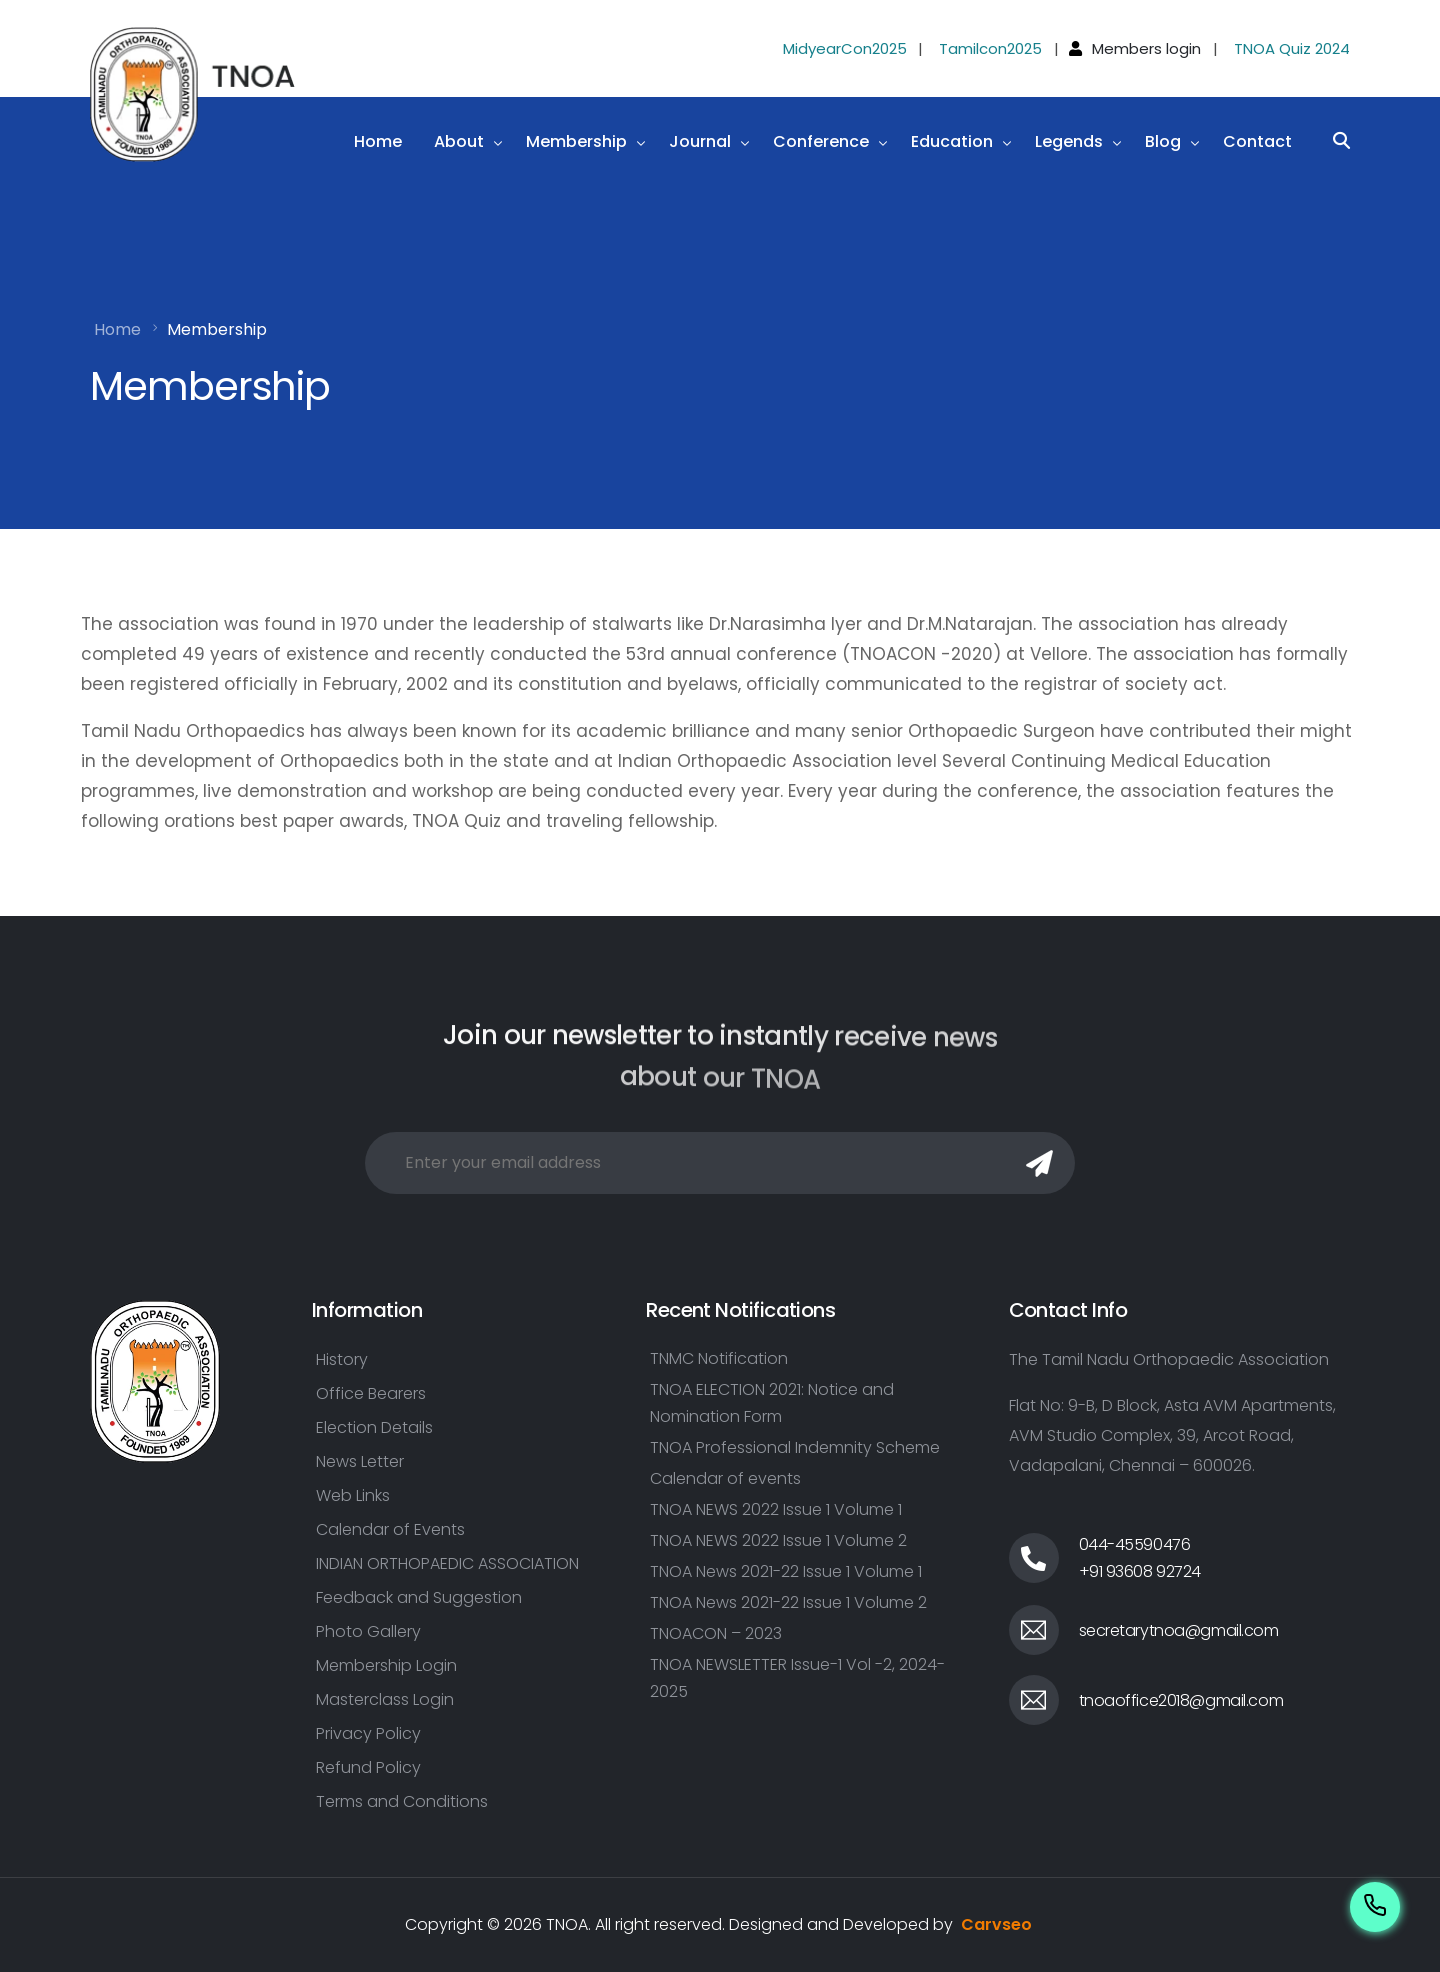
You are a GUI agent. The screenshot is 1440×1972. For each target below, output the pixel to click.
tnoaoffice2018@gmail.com (1181, 1700)
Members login (1146, 48)
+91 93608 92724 (1140, 1571)
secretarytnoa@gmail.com (1179, 1630)
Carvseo (996, 1924)
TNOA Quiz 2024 (1292, 48)
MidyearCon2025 (845, 48)
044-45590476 (1135, 1544)
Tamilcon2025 (990, 48)
